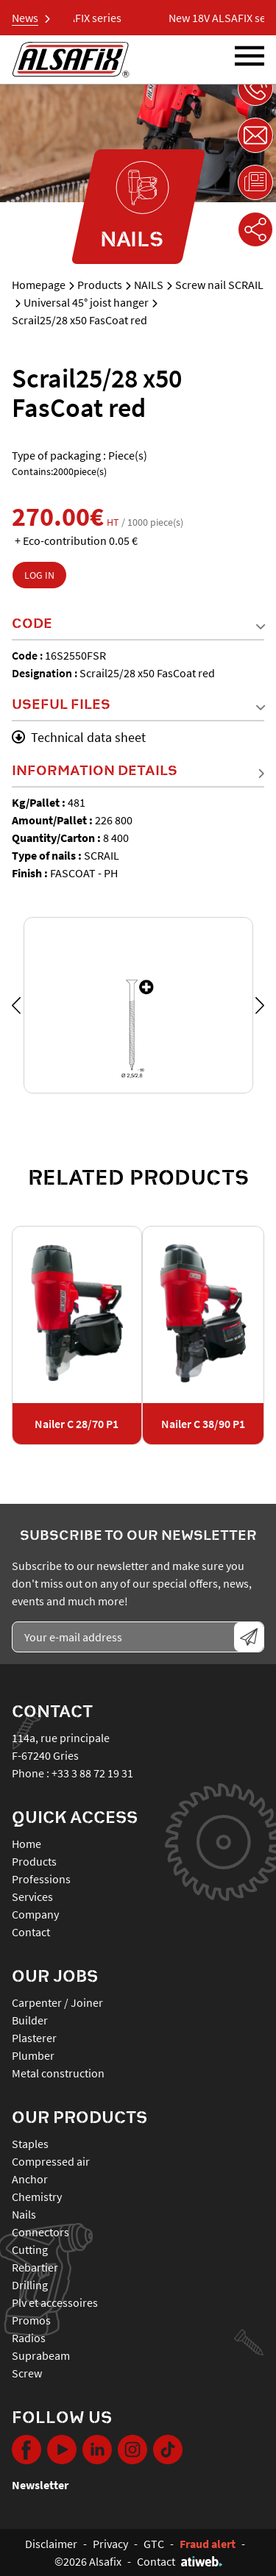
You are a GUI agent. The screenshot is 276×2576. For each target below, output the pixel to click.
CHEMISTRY (37, 2196)
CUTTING (30, 2249)
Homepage (39, 284)
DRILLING (30, 2284)
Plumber (33, 2055)
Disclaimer (51, 2543)
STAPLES (30, 2143)
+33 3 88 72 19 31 (92, 1773)
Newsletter (40, 2484)
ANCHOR (30, 2179)
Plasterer (34, 2037)
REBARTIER (35, 2267)
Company (35, 1914)
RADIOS (29, 2337)
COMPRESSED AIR (51, 2161)
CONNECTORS (40, 2231)
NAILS (148, 284)
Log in (39, 575)
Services (32, 1896)
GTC (154, 2543)
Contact (31, 1931)
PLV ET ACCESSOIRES (55, 2302)
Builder (30, 2020)
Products (99, 284)
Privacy (110, 2543)
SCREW (27, 2373)
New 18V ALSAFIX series (73, 17)
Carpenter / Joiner (57, 2002)
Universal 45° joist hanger (86, 302)
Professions (41, 1879)
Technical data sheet (79, 737)
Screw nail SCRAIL (219, 284)
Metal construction (58, 2073)
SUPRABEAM (41, 2355)
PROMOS (31, 2320)
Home (26, 1843)
